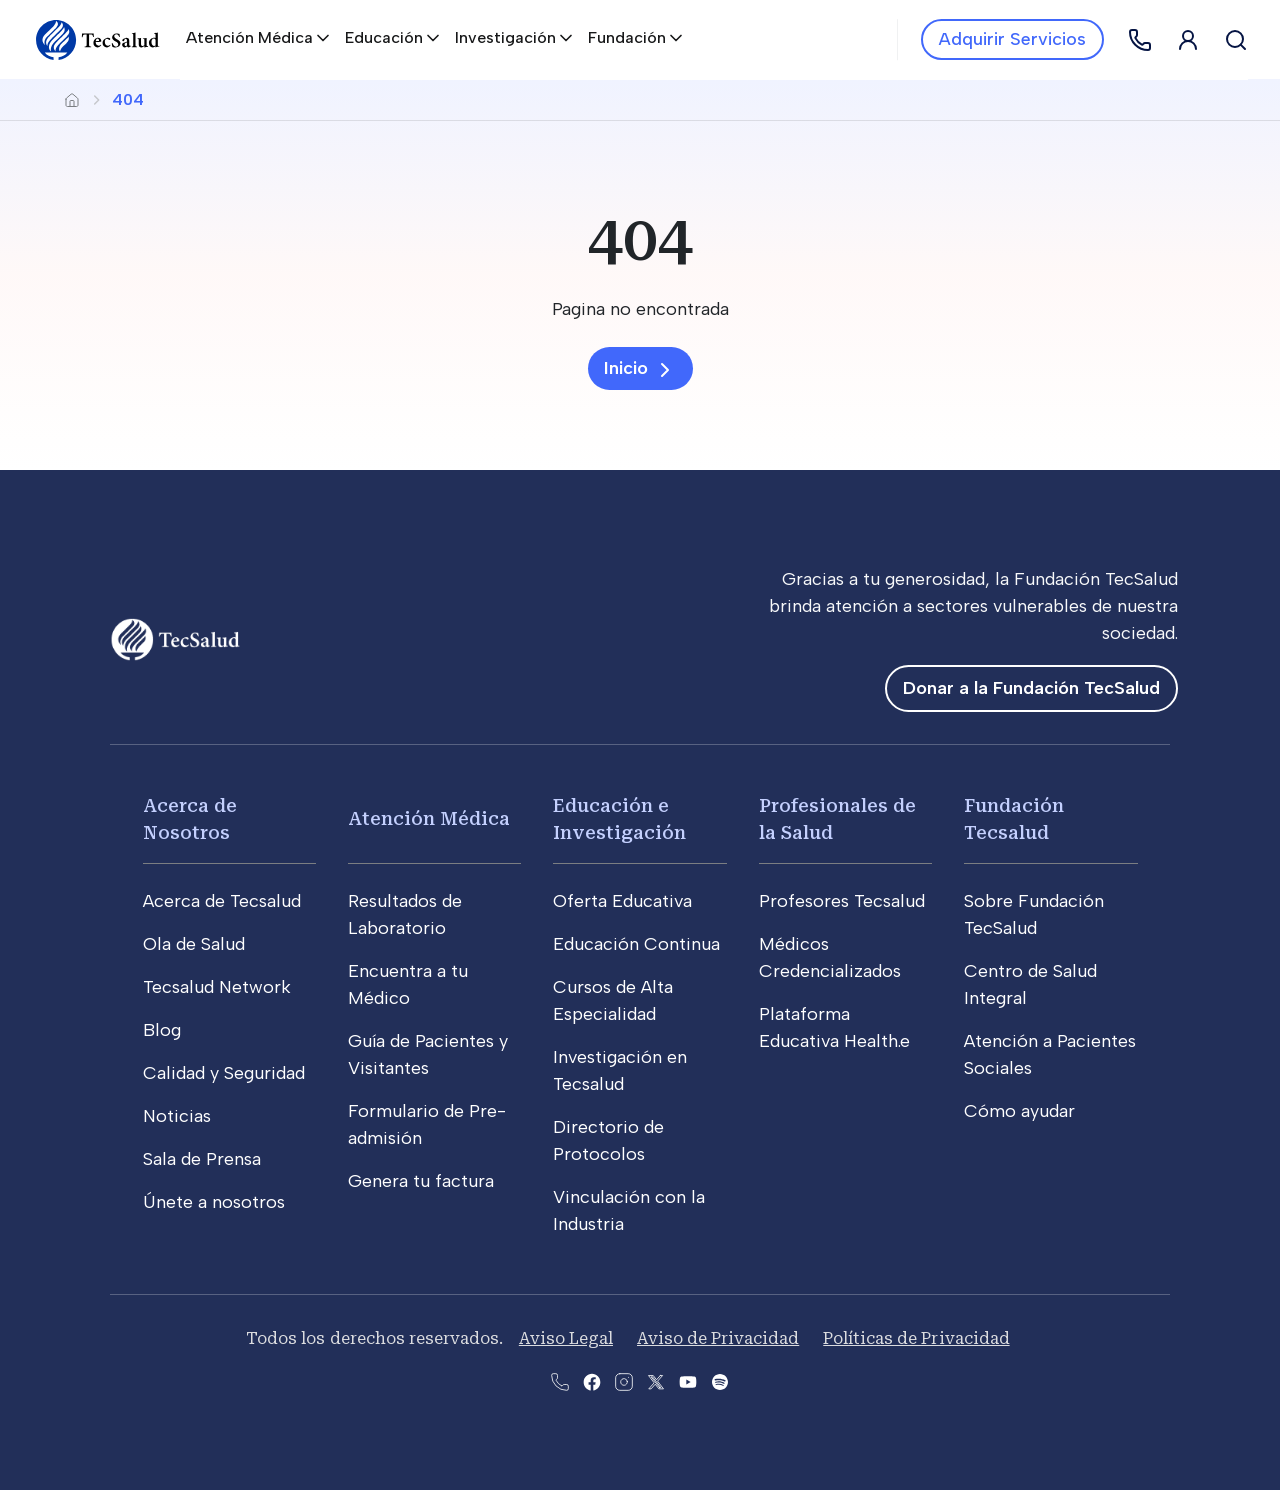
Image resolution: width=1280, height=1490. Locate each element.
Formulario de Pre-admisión (427, 1124)
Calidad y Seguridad (224, 1073)
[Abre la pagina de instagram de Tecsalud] (624, 1380)
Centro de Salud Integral (1030, 984)
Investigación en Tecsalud (620, 1070)
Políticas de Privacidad (916, 1338)
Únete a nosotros (214, 1202)
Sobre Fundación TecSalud (1034, 914)
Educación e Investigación (619, 819)
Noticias (177, 1116)
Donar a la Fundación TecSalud (1031, 688)
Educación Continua (636, 944)
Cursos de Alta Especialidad (613, 1000)
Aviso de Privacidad (718, 1338)
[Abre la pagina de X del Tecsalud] (656, 1380)
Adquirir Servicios (1012, 39)
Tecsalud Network (217, 987)
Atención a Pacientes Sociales (1050, 1054)
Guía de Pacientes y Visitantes (428, 1054)
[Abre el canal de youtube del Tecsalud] (688, 1380)
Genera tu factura (421, 1181)
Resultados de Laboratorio (405, 914)
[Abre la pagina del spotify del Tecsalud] (720, 1380)
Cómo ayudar (1019, 1111)
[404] (640, 238)
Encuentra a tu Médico (408, 984)
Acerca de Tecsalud (222, 901)
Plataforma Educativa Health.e (834, 1027)
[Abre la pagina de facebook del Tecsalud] (592, 1380)
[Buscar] (1236, 40)
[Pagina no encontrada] (640, 309)
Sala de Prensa (202, 1159)
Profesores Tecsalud (842, 901)
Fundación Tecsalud (1014, 819)
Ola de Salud (194, 944)
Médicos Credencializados (830, 957)
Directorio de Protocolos (608, 1140)
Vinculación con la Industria (629, 1210)
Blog (162, 1030)
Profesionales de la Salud (837, 819)
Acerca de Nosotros (190, 819)
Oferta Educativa (622, 901)
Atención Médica (429, 818)
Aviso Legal (566, 1338)
